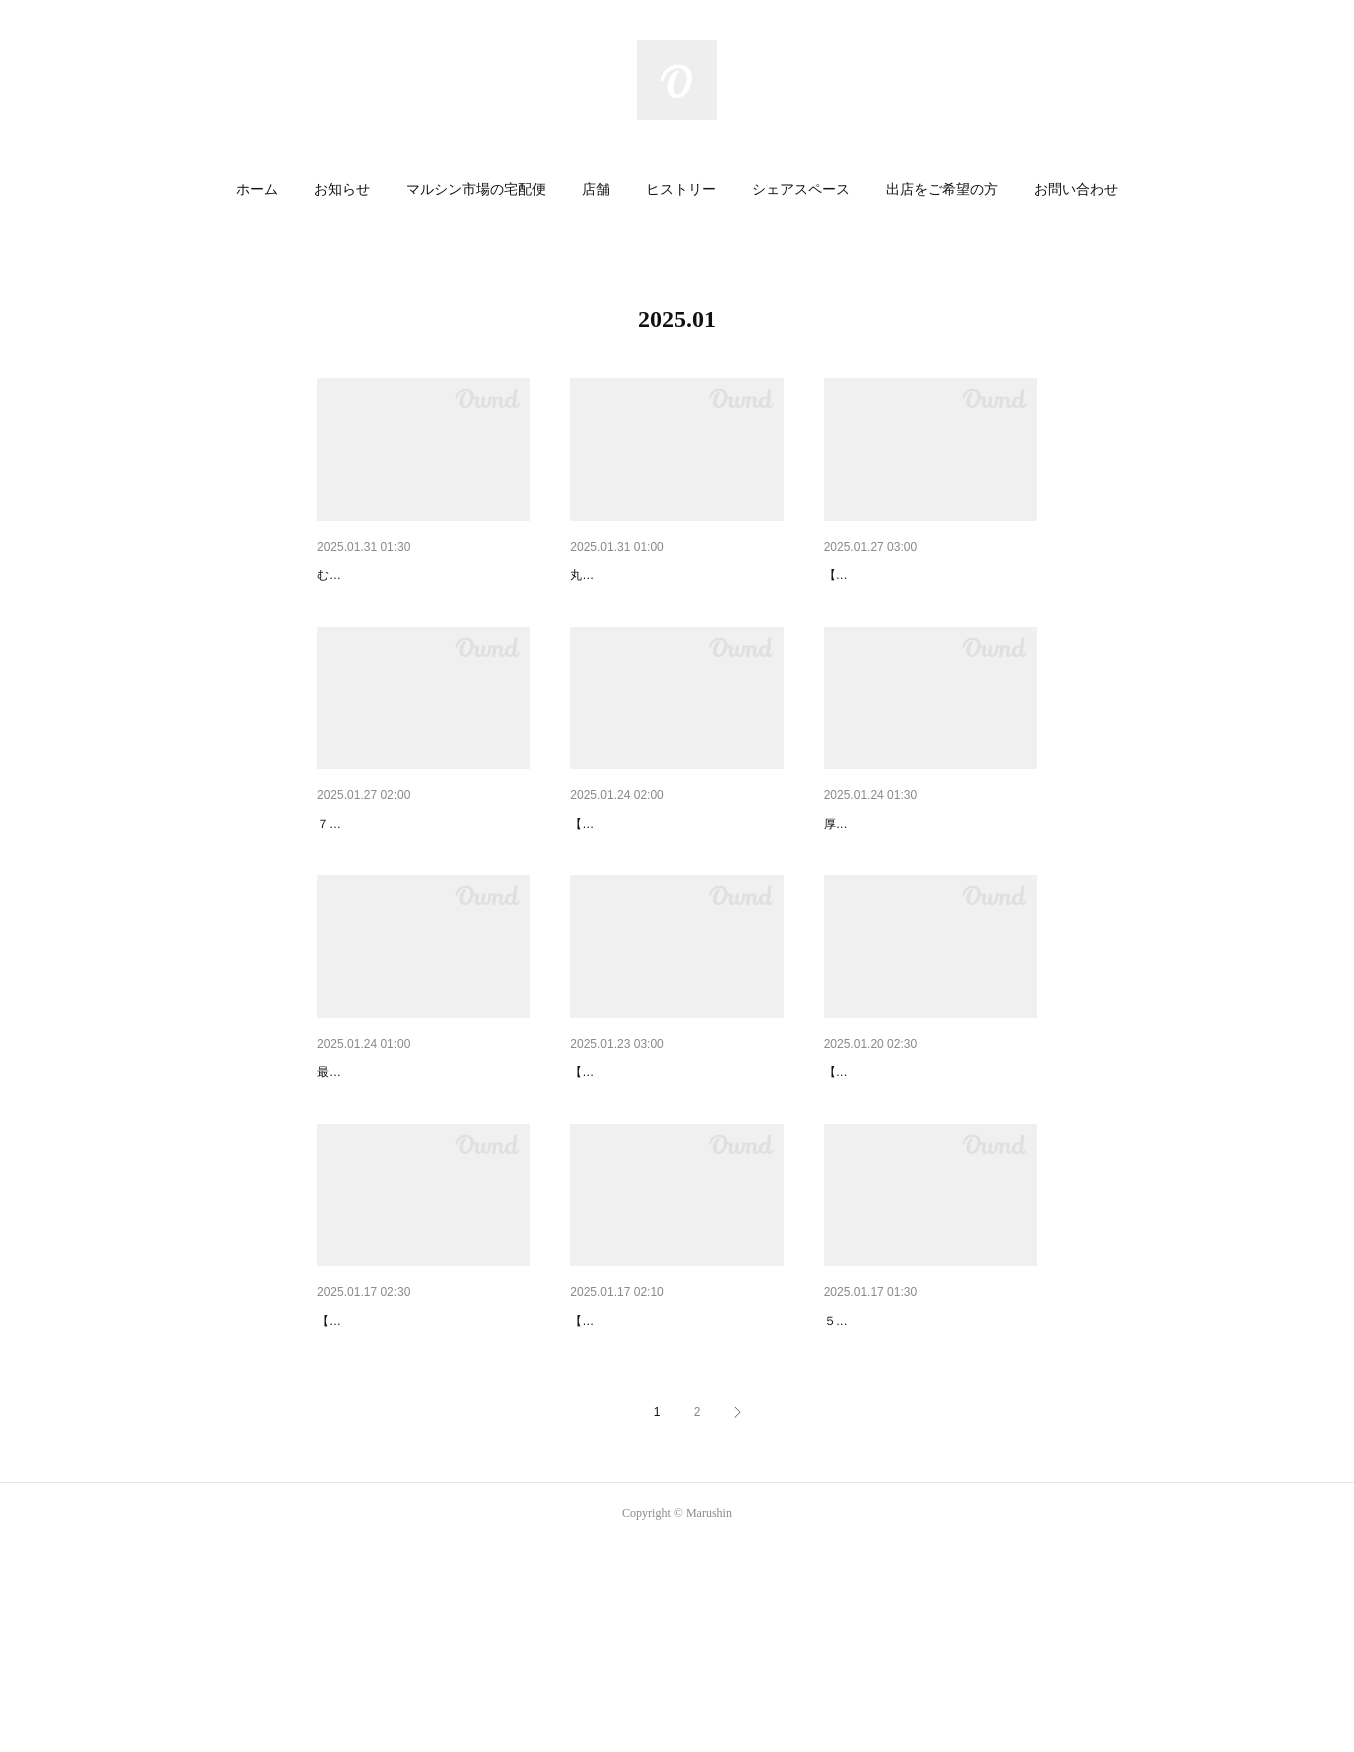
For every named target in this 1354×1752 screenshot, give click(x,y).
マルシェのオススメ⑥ (894, 1176)
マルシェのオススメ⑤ (640, 1476)
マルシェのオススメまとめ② (408, 1476)
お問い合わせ (1076, 189)
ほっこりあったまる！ (894, 1476)
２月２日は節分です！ (387, 876)
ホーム (257, 189)
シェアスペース (801, 189)
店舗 (596, 189)
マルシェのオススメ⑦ (640, 1176)
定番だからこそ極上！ (387, 1176)
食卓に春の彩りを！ (380, 575)
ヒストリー (681, 189)
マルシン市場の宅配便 (476, 189)
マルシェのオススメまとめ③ (661, 876)
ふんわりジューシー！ (640, 575)
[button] (257, 190)
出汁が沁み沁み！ (880, 876)
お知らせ (342, 189)
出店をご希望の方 (942, 189)
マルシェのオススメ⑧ (894, 575)
